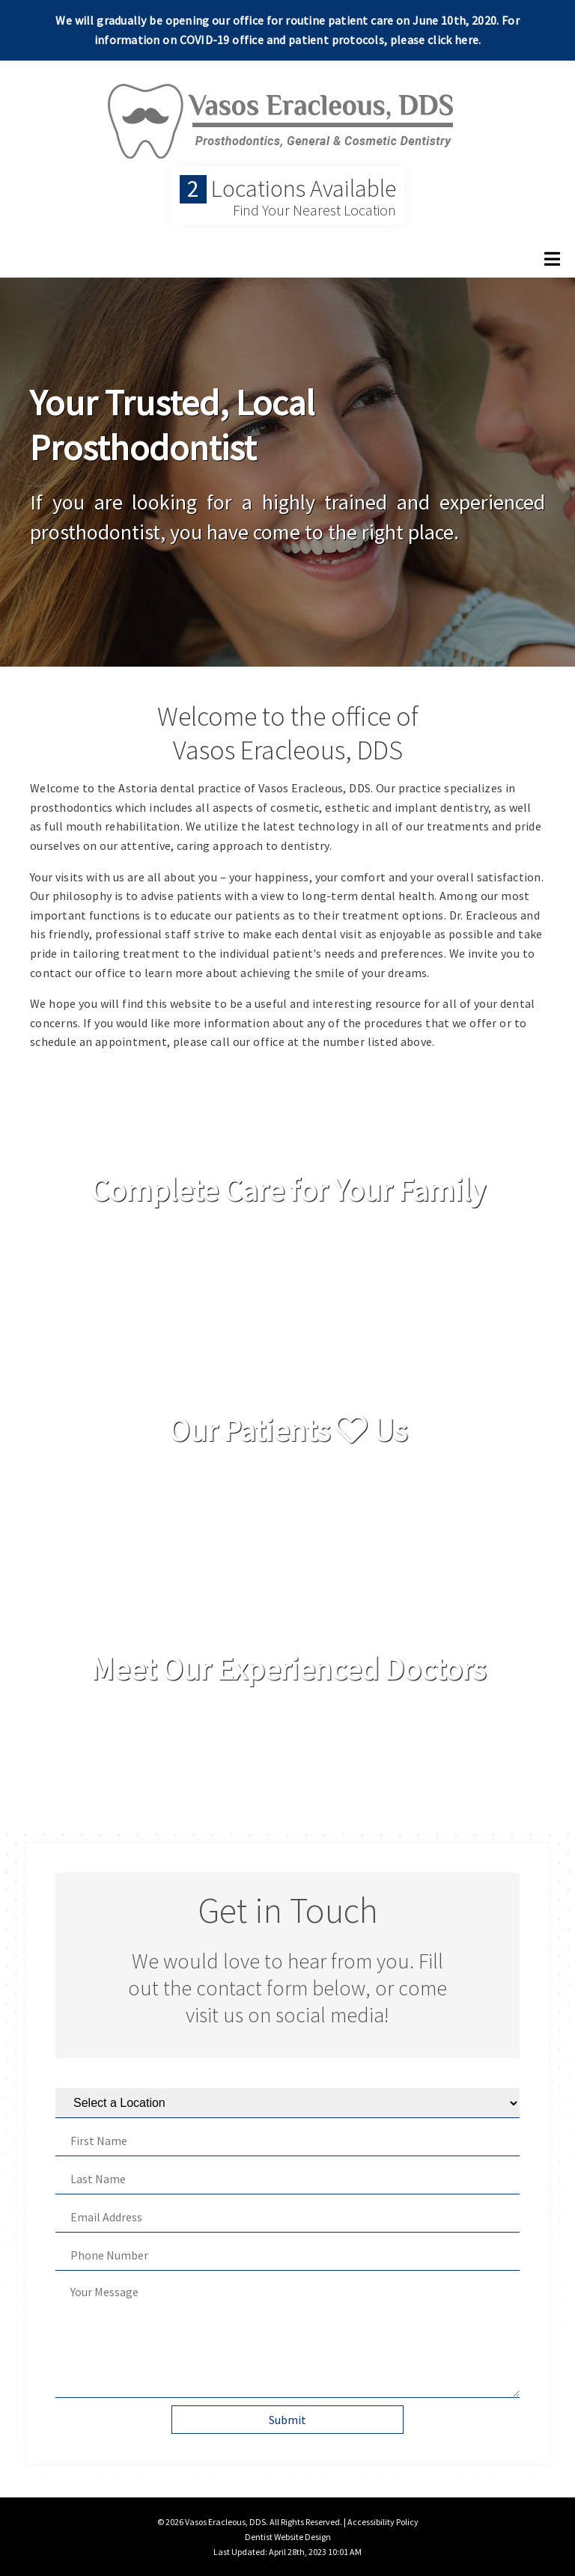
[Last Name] (287, 2179)
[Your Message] (287, 2338)
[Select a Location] (287, 2103)
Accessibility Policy (383, 2521)
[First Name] (287, 2141)
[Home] (287, 144)
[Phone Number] (287, 2255)
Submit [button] (287, 2419)
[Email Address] (287, 2217)
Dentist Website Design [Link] (288, 2536)
